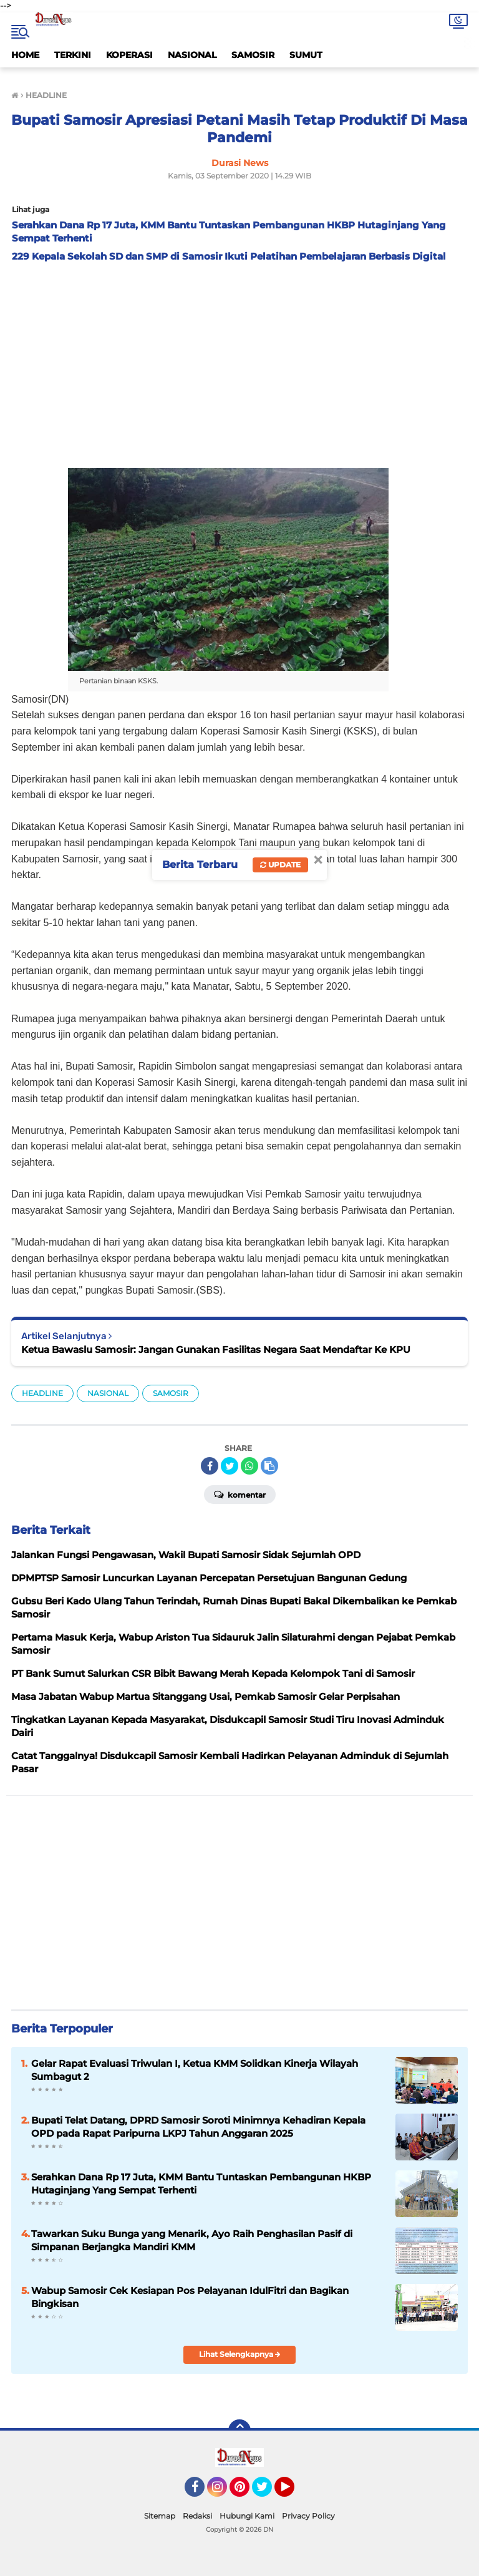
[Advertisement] (239, 362)
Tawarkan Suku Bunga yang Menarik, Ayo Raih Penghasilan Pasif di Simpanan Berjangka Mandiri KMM (191, 2240)
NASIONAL (192, 55)
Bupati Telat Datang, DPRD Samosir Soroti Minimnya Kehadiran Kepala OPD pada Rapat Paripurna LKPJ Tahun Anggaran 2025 (198, 2126)
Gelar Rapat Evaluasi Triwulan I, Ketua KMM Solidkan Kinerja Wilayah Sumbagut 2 (194, 2069)
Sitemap (159, 2515)
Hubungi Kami (247, 2515)
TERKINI (72, 55)
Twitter (267, 2492)
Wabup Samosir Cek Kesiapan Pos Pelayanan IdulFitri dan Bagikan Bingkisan (190, 2297)
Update (280, 864)
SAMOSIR (252, 55)
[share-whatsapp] (249, 1466)
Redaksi (197, 2515)
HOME (25, 55)
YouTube (293, 2492)
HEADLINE (42, 1393)
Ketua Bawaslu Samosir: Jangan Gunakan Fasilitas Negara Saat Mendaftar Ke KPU (215, 1349)
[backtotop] (239, 2430)
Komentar (240, 1494)
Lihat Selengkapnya (240, 2354)
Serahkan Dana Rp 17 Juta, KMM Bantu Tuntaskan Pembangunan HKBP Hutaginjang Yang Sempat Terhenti (201, 2183)
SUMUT (305, 55)
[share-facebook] (209, 1466)
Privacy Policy (308, 2515)
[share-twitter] (229, 1466)
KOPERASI (129, 55)
